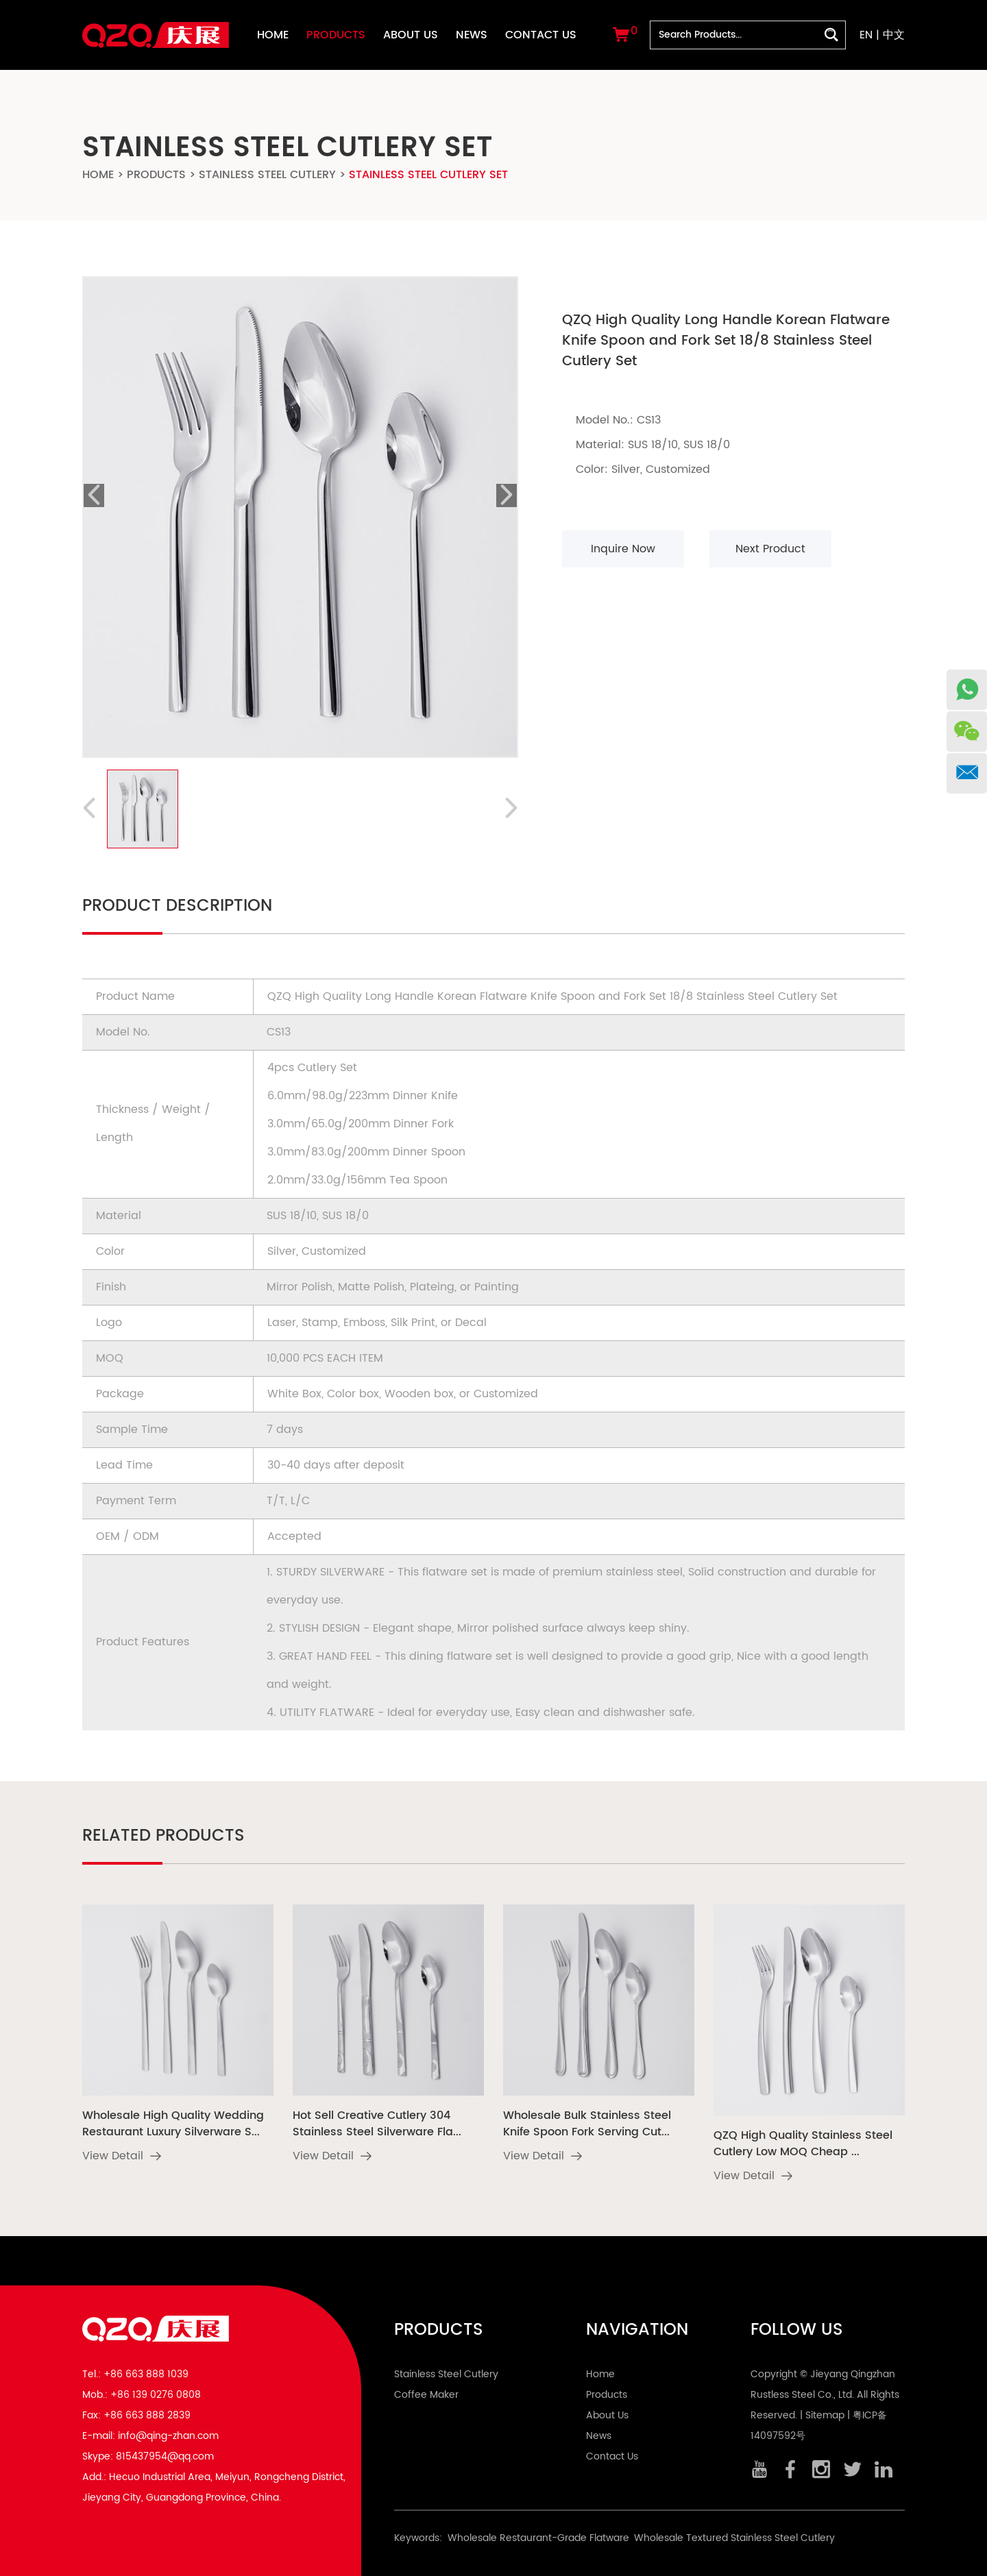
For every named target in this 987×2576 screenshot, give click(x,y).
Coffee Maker (426, 2395)
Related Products (163, 1836)
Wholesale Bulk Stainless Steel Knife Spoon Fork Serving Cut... (587, 2123)
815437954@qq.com (165, 2456)
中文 (894, 35)
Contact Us (540, 35)
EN (866, 35)
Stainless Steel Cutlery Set (428, 175)
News (471, 35)
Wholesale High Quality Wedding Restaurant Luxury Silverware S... (173, 2123)
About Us (410, 35)
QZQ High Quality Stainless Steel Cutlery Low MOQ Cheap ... (803, 2143)
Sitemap (824, 2415)
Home (273, 35)
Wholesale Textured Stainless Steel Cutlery (734, 2538)
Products (335, 35)
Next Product (770, 549)
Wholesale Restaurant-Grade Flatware (538, 2538)
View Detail (121, 2156)
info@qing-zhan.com (168, 2436)
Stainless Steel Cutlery (267, 175)
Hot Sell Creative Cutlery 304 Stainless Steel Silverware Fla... (377, 2123)
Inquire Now (623, 549)
